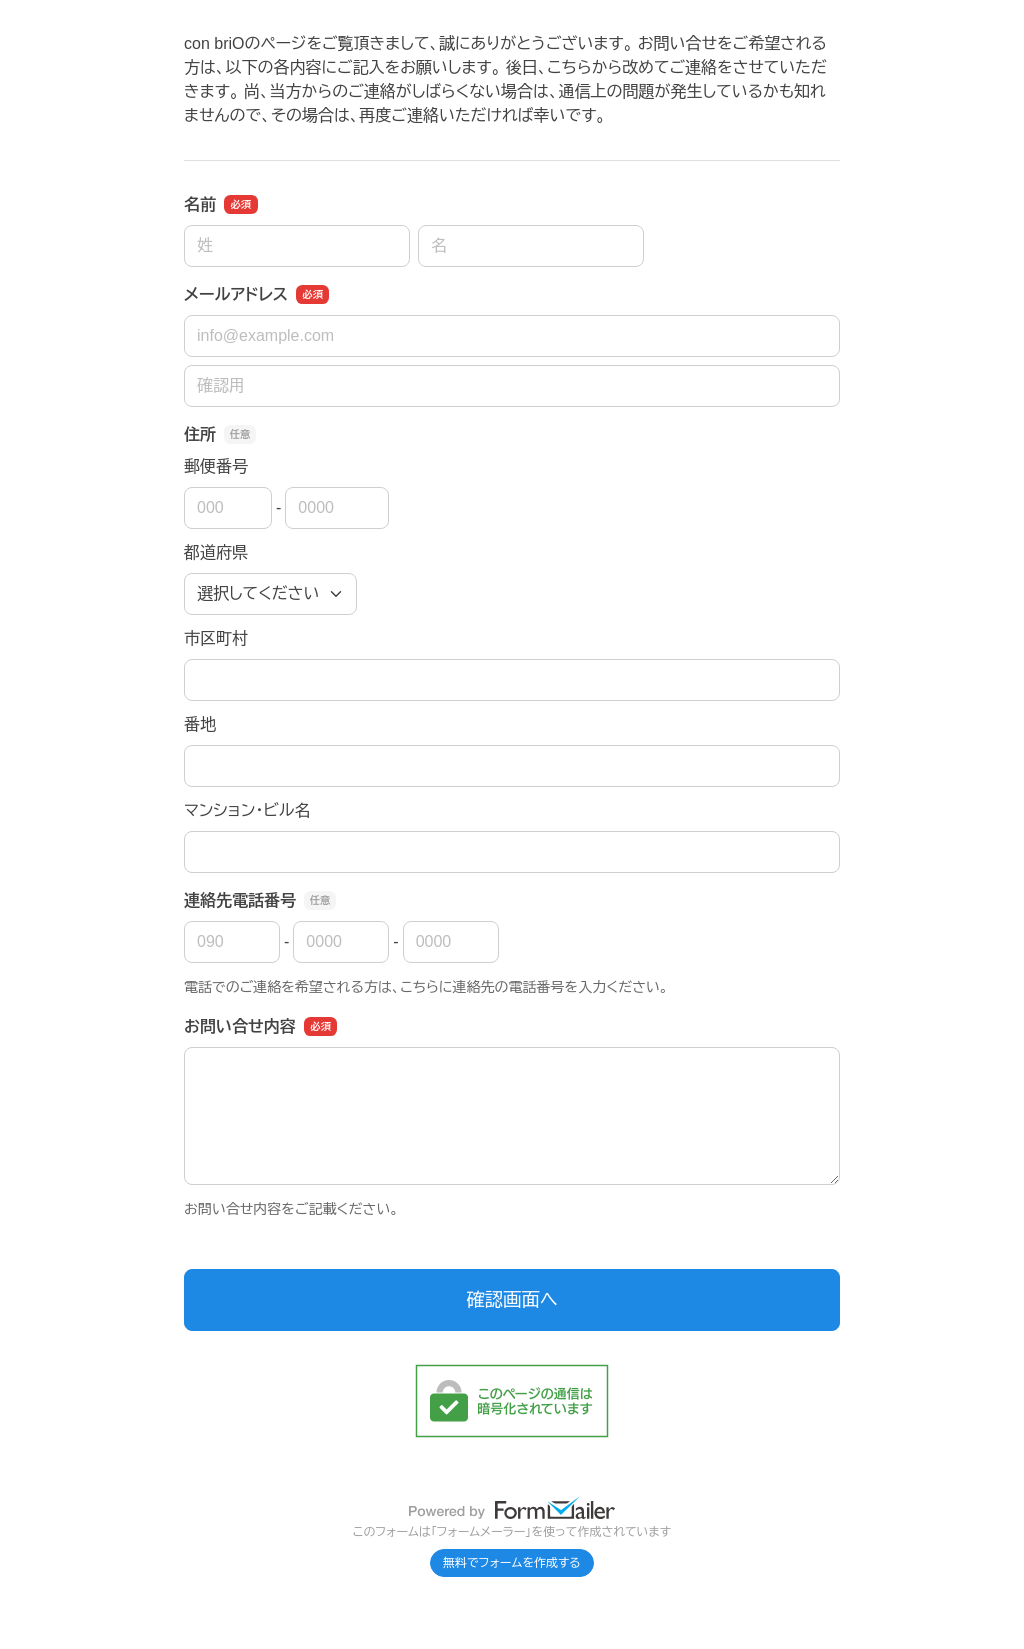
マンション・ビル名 (247, 810)
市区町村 (216, 638)
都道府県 (216, 552)
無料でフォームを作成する (512, 1563)
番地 (200, 724)
